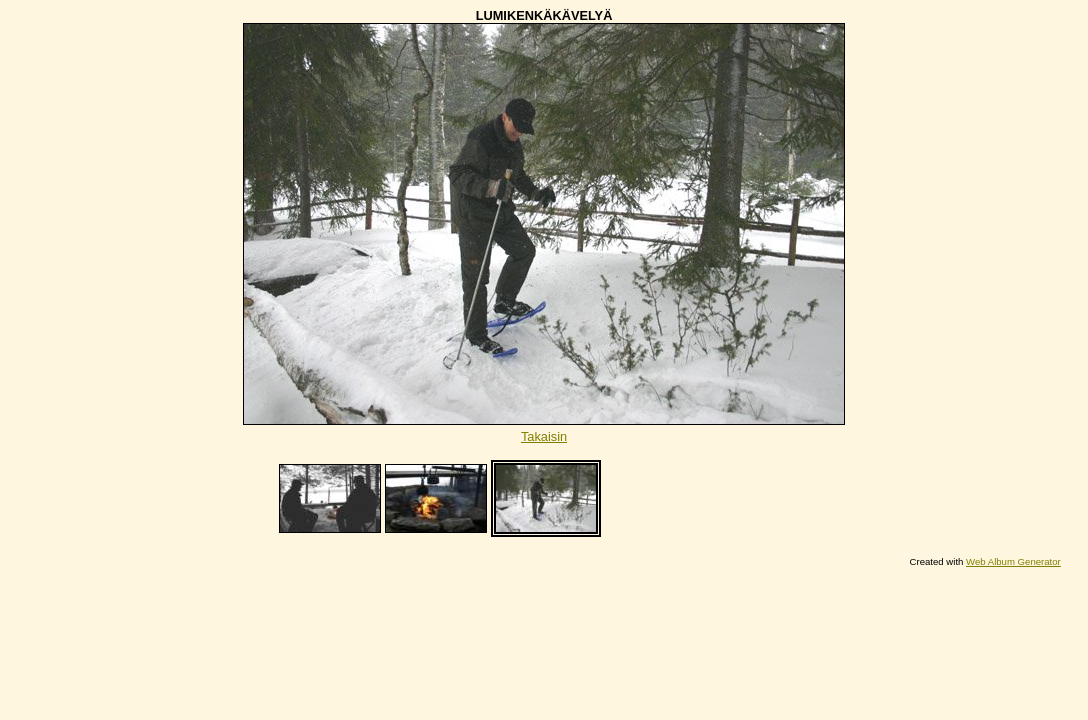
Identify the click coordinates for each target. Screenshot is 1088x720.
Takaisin (544, 436)
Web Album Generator (1013, 561)
